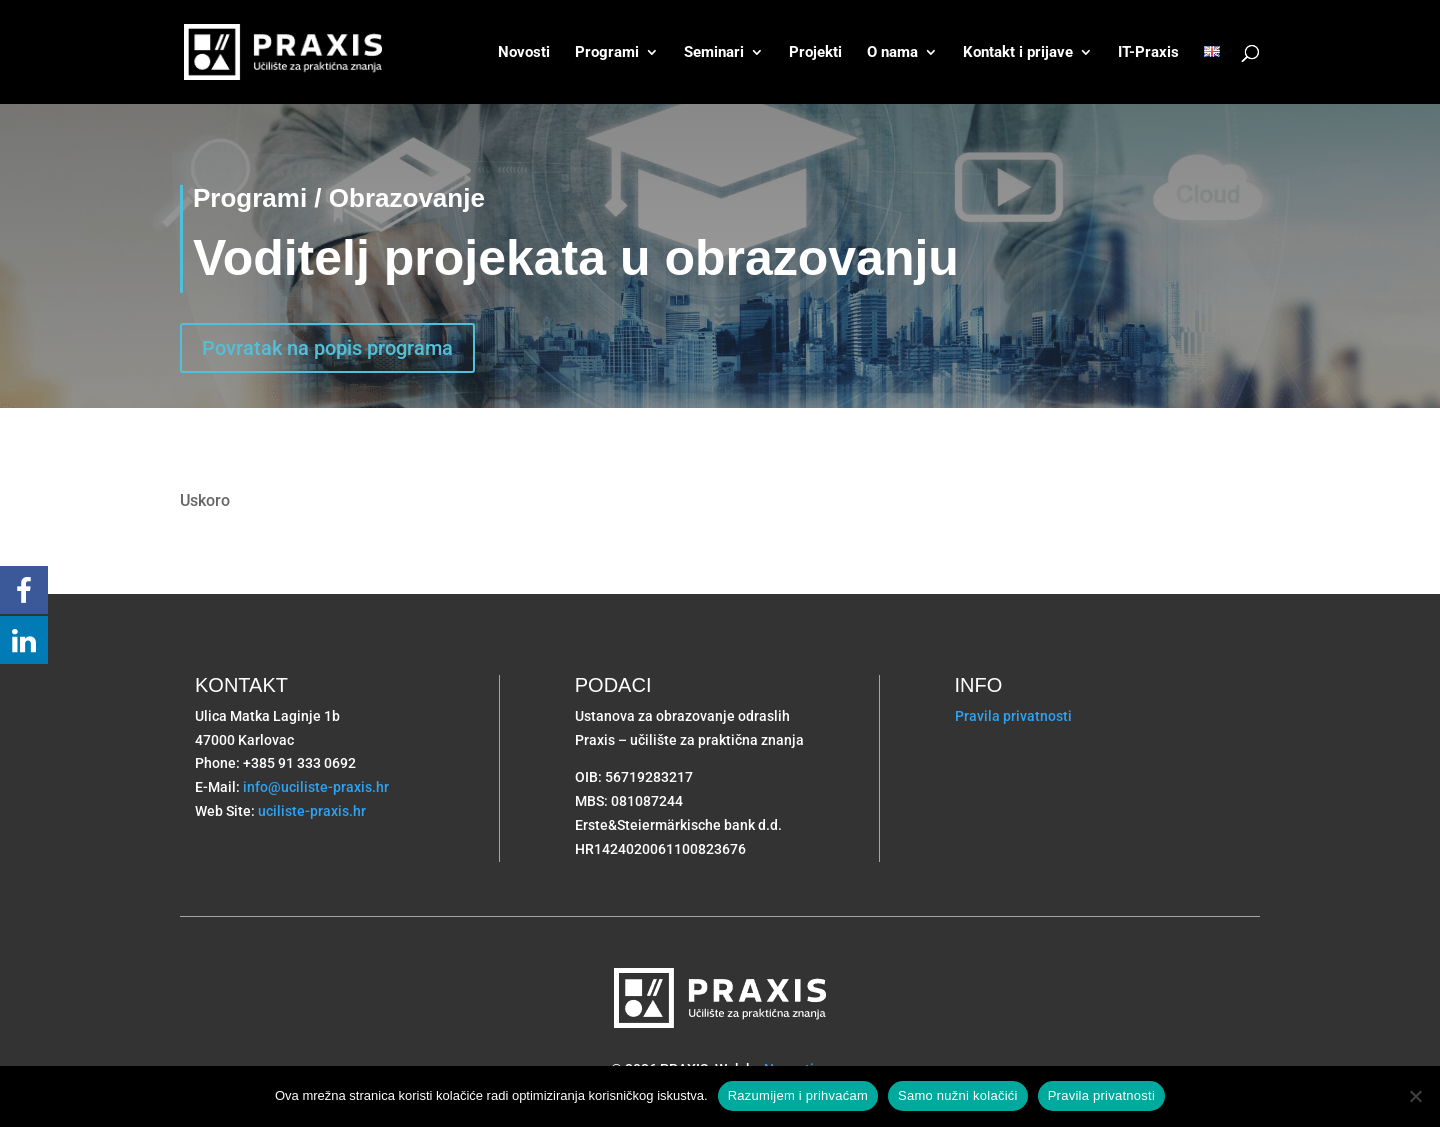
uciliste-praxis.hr (312, 811)
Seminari (714, 53)
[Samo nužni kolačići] (1415, 1096)
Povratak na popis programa (327, 348)
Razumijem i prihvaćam (798, 1095)
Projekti (815, 53)
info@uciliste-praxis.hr (316, 787)
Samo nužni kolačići (958, 1095)
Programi (607, 53)
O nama (892, 53)
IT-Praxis (1148, 53)
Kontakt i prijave (1018, 53)
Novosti (524, 53)
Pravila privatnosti (1013, 716)
